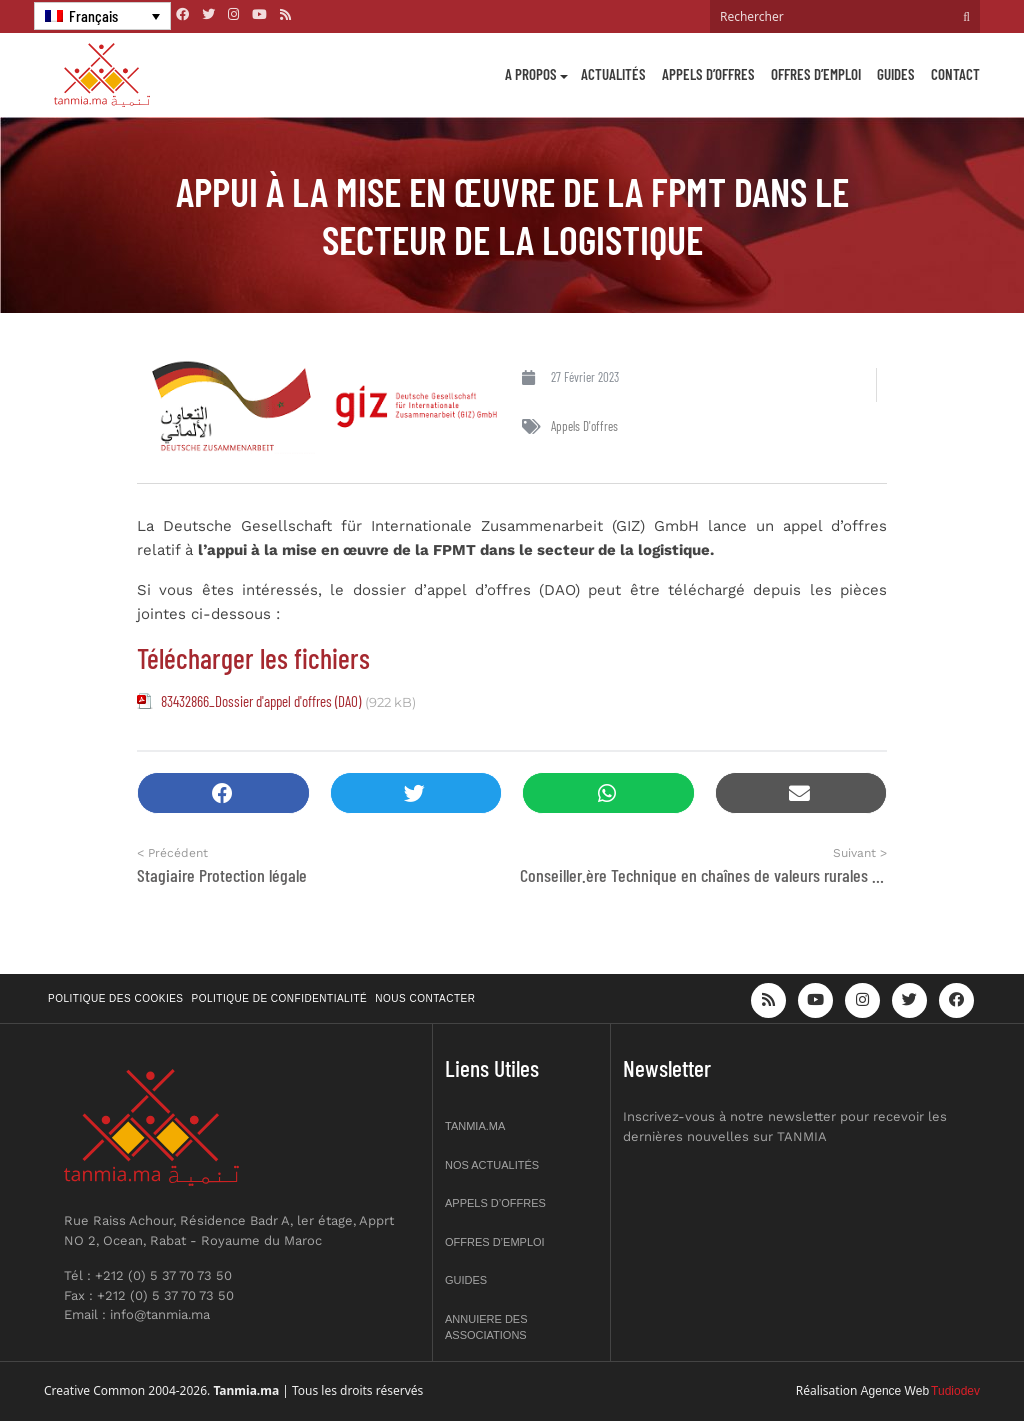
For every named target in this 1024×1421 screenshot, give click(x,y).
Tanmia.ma (475, 1126)
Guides (896, 74)
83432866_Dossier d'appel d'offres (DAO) (261, 701)
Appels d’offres (708, 74)
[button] (223, 793)
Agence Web (895, 1391)
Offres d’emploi (816, 74)
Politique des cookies (116, 998)
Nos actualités (492, 1165)
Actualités (613, 74)
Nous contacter (425, 998)
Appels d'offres (584, 426)
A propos (531, 74)
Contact (955, 74)
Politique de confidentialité (280, 998)
